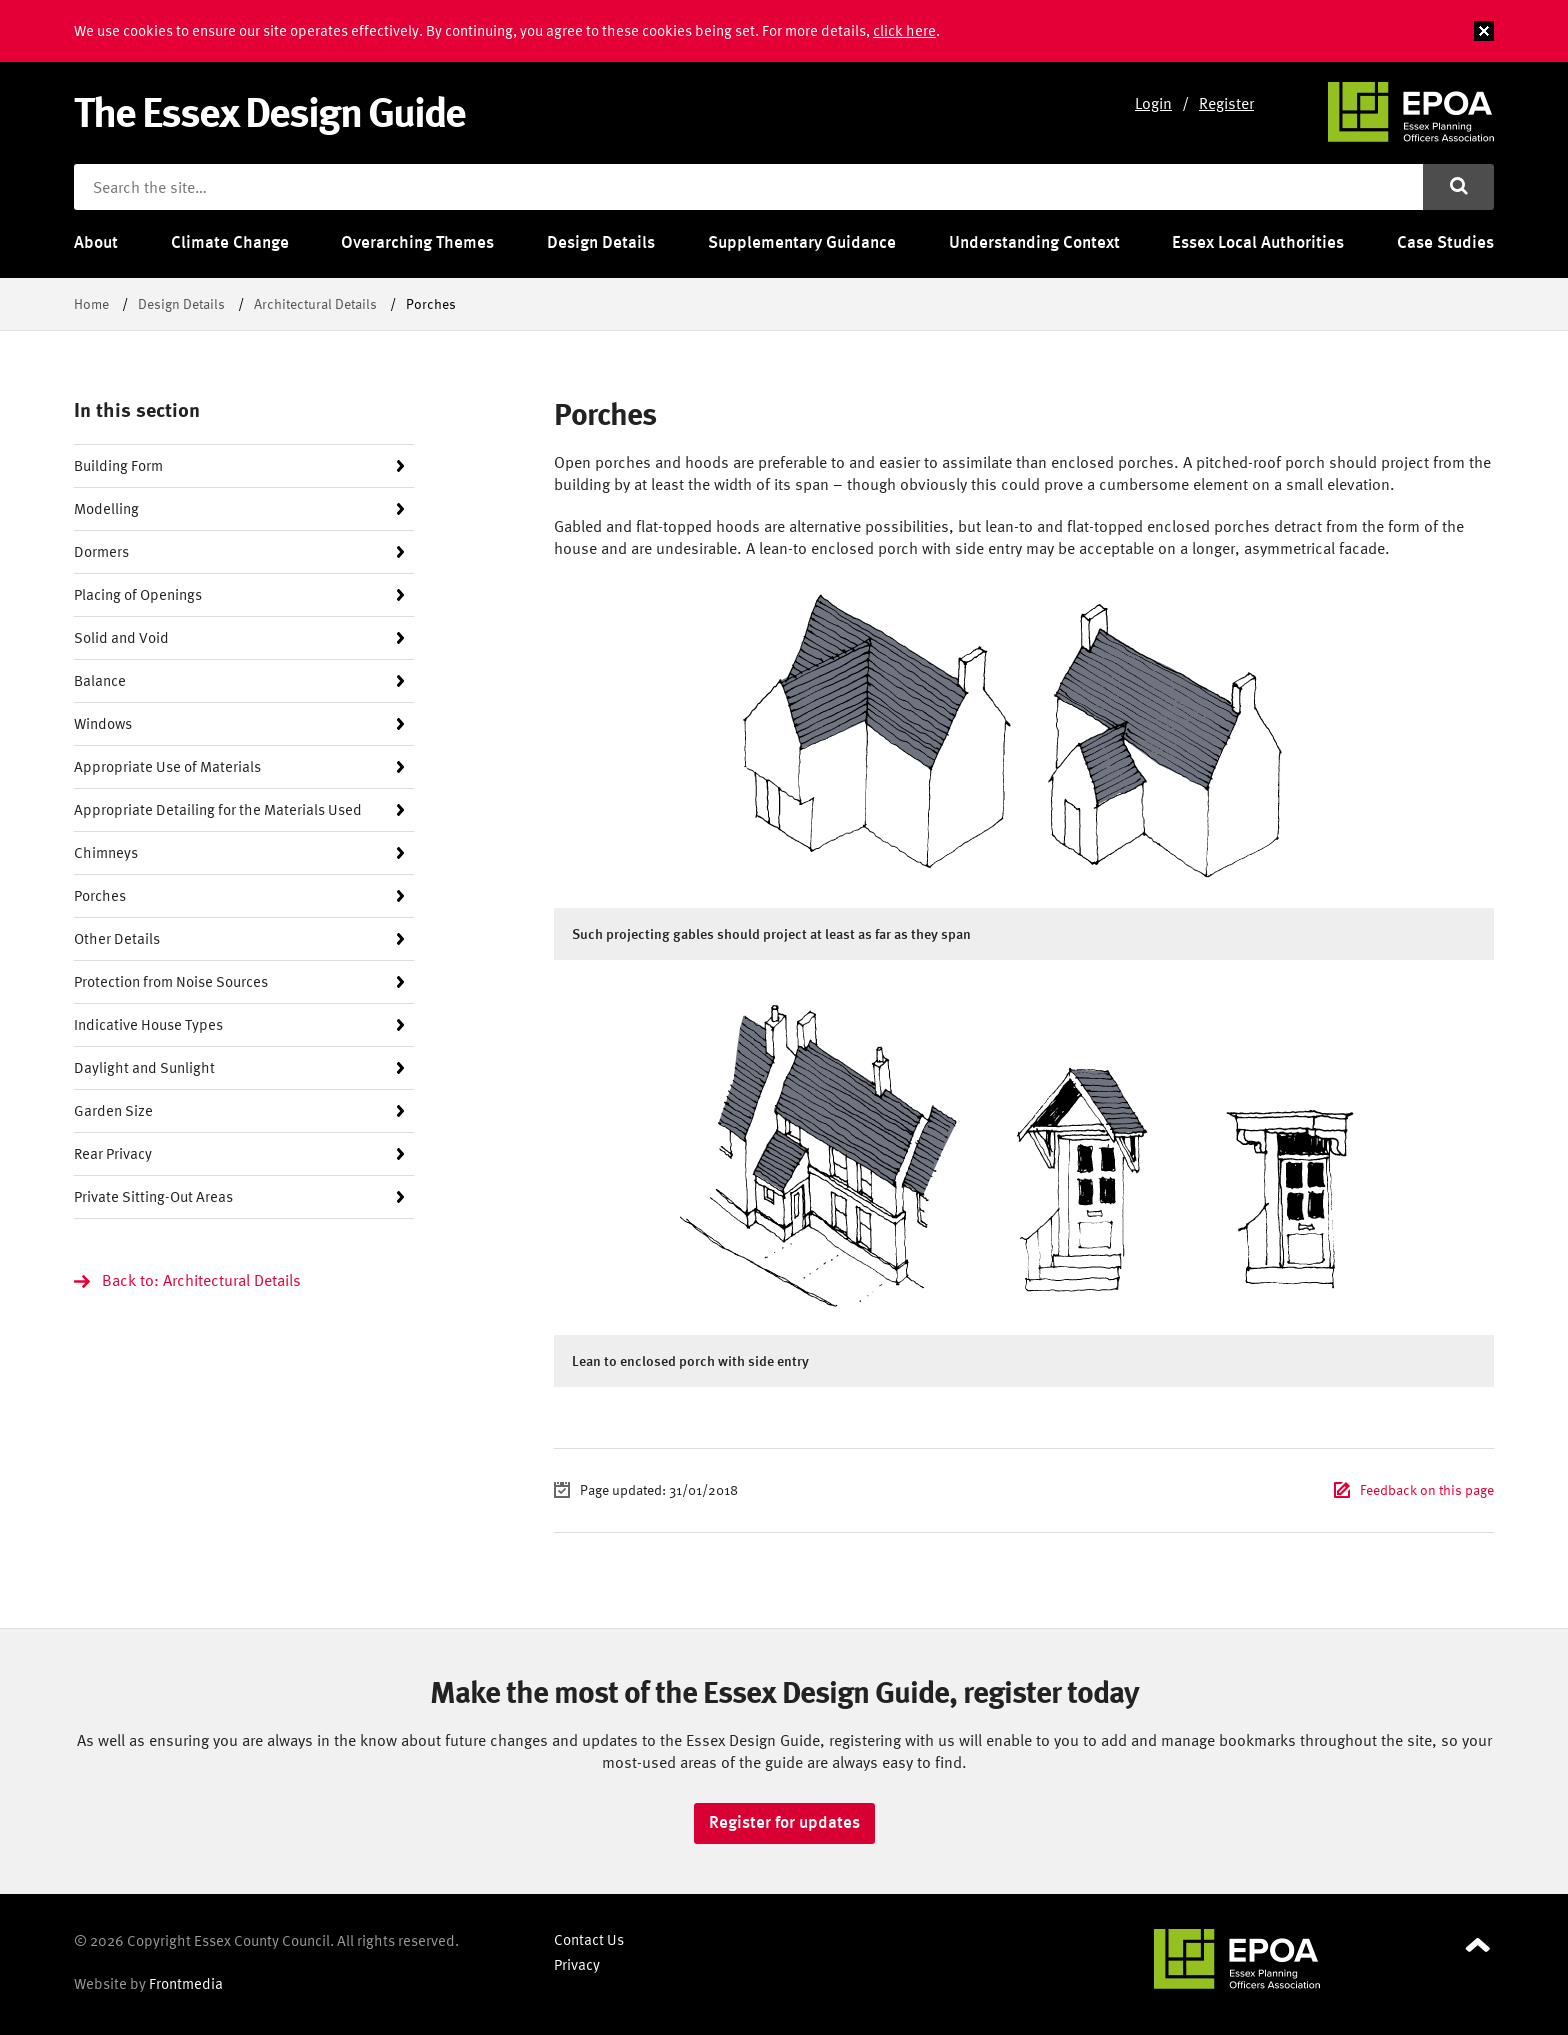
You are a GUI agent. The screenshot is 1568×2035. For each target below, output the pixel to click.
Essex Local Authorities (1258, 242)
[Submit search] (1458, 187)
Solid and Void (121, 637)
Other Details (117, 938)
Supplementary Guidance (802, 242)
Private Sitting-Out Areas (153, 1196)
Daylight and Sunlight (144, 1067)
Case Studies (1445, 242)
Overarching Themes (417, 242)
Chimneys (106, 852)
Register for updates (784, 1822)
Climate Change (230, 242)
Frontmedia (186, 1983)
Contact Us (589, 1939)
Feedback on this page (1427, 1489)
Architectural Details (315, 303)
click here (904, 30)
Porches (100, 895)
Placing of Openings (138, 594)
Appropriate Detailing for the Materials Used (218, 809)
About (96, 242)
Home (91, 303)
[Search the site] (748, 187)
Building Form (118, 465)
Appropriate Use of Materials (167, 766)
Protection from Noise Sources (171, 981)
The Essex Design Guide (269, 111)
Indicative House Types (148, 1024)
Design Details (601, 242)
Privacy (577, 1964)
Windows (103, 723)
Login (1153, 103)
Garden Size (113, 1110)
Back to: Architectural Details (201, 1280)
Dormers (101, 551)
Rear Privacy (113, 1153)
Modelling (106, 508)
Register (1226, 103)
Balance (100, 680)
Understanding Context (1034, 242)
